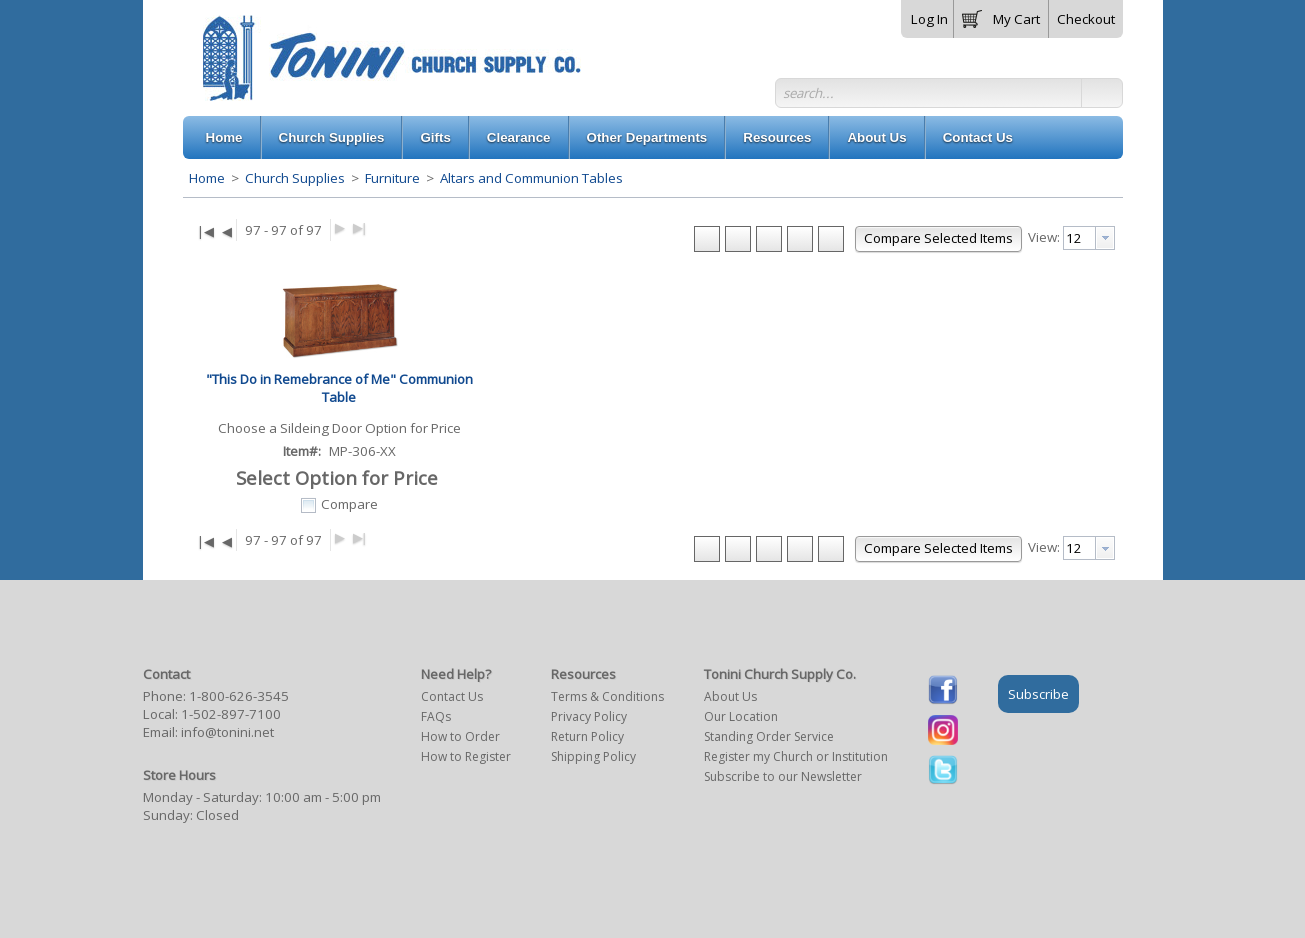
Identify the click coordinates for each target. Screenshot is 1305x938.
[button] (1001, 15)
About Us (730, 696)
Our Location (741, 716)
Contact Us (452, 696)
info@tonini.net (227, 732)
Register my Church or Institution (796, 756)
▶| (359, 227)
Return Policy (587, 736)
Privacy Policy (589, 716)
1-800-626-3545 (239, 696)
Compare (349, 504)
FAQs (436, 716)
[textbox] (1079, 238)
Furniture (392, 178)
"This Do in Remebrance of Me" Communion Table (339, 388)
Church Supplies (295, 178)
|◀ (205, 231)
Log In (929, 19)
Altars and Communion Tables (530, 178)
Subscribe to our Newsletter (783, 776)
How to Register (466, 756)
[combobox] (1089, 238)
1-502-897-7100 (231, 714)
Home (207, 178)
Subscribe (1038, 694)
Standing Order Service (769, 736)
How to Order (460, 736)
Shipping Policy (593, 756)
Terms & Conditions (607, 696)
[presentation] (1105, 238)
